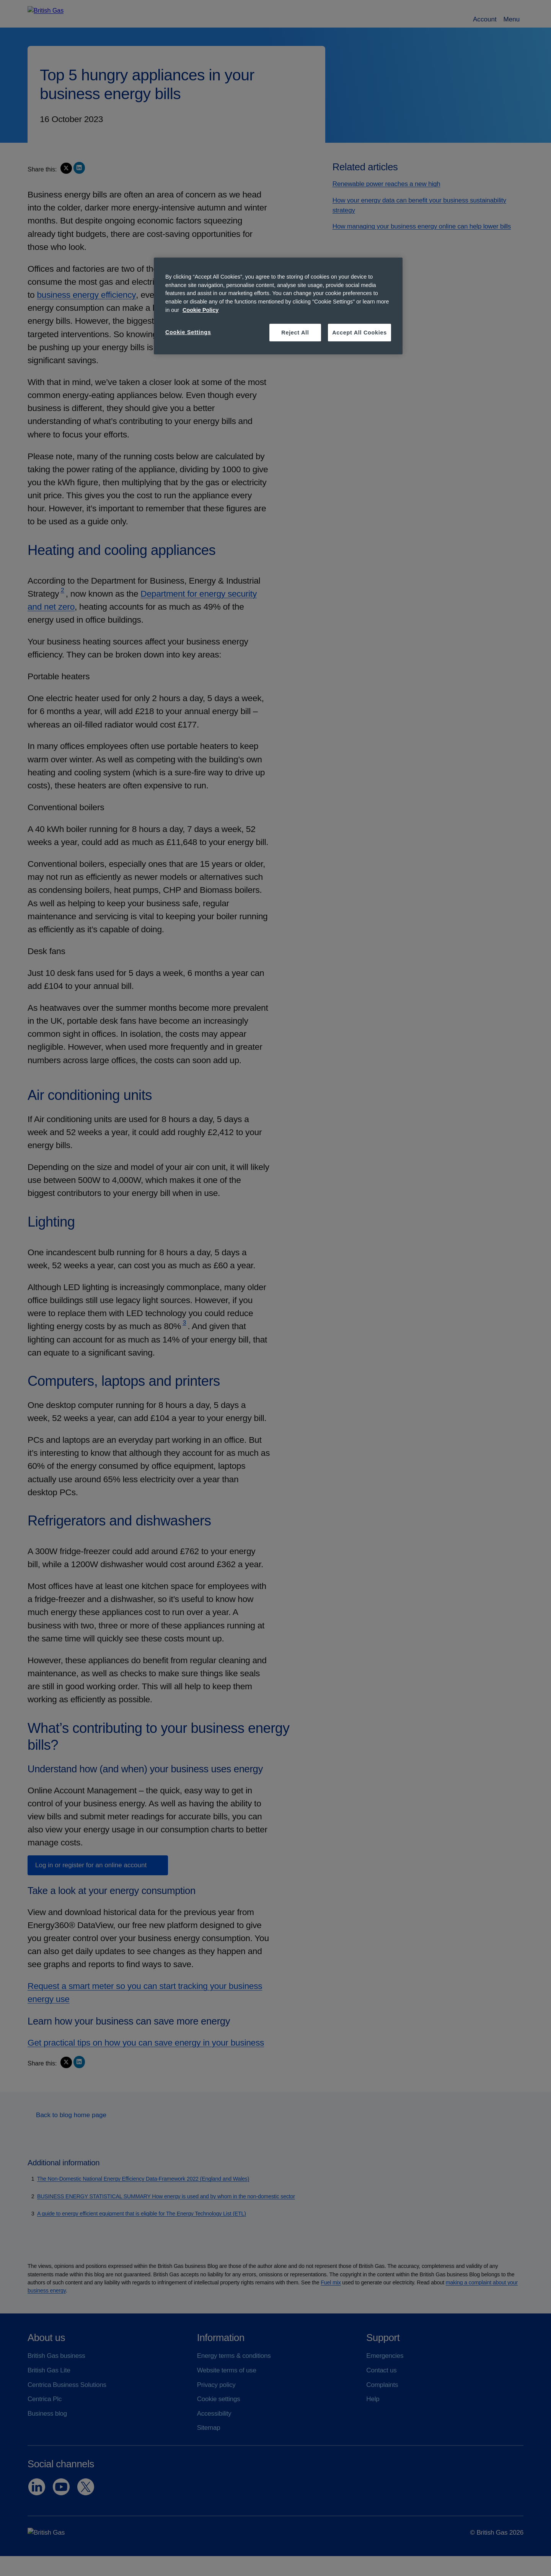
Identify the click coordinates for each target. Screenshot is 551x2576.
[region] (278, 306)
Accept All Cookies (359, 333)
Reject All (295, 333)
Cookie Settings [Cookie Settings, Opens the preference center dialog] (188, 332)
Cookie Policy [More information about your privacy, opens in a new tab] (200, 310)
